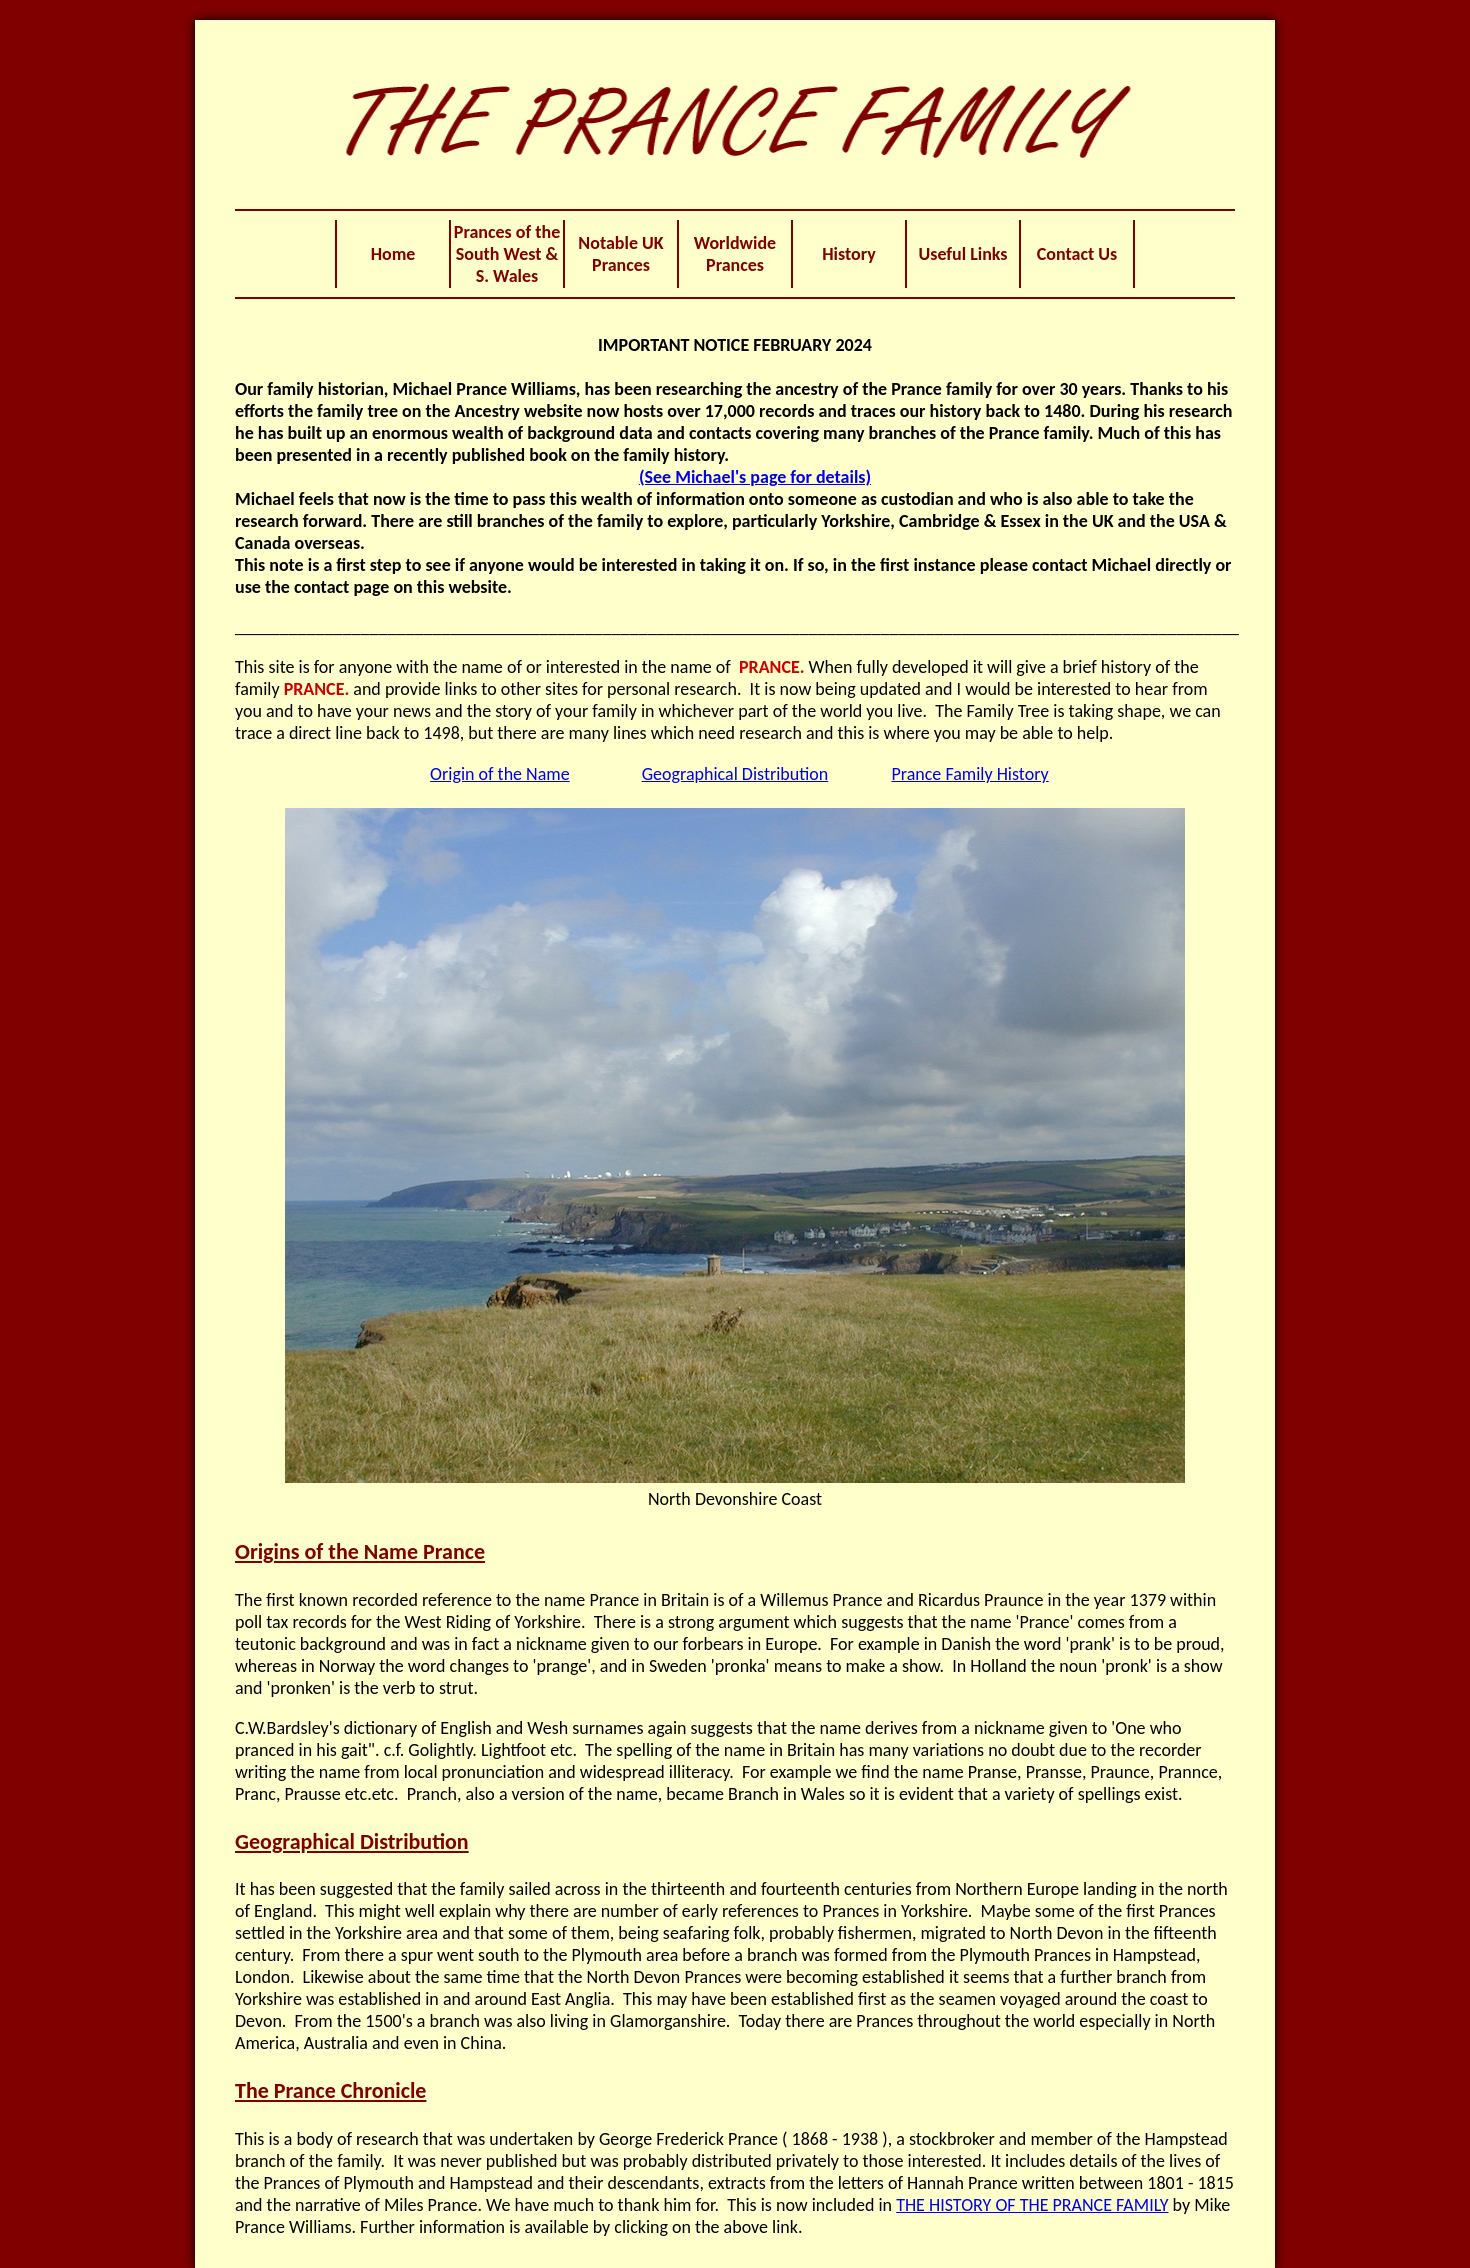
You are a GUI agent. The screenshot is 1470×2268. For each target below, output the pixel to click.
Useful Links (962, 254)
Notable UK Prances (620, 254)
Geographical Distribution (735, 774)
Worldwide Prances (735, 254)
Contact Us (1077, 254)
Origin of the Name (500, 774)
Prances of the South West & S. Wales (507, 254)
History (849, 254)
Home (393, 254)
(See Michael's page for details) (755, 477)
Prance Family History (969, 774)
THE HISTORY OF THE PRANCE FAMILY (1032, 2205)
